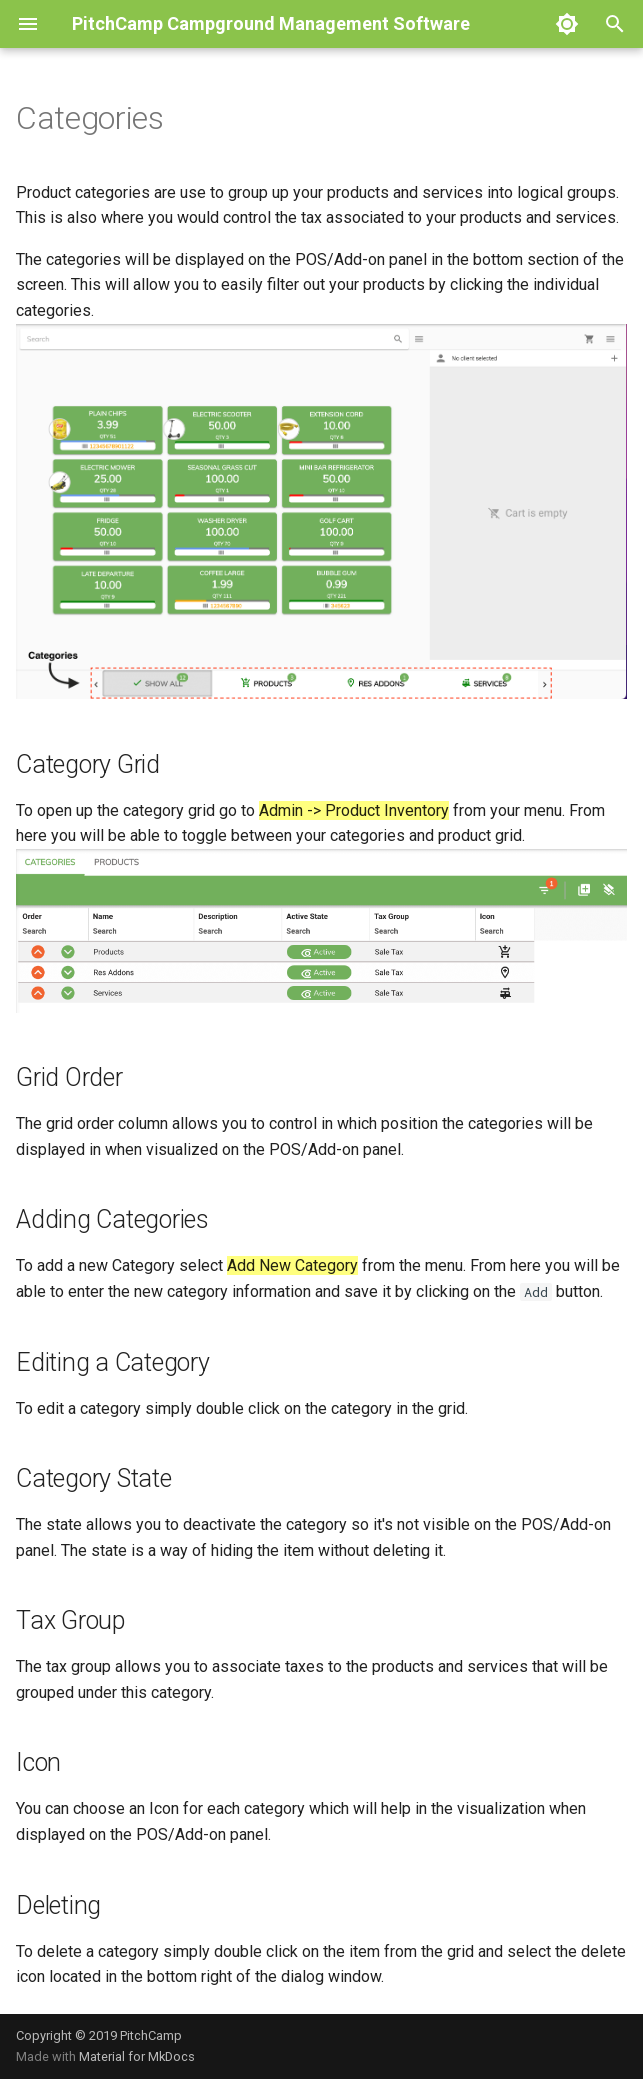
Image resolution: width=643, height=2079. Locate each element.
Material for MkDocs (137, 2056)
